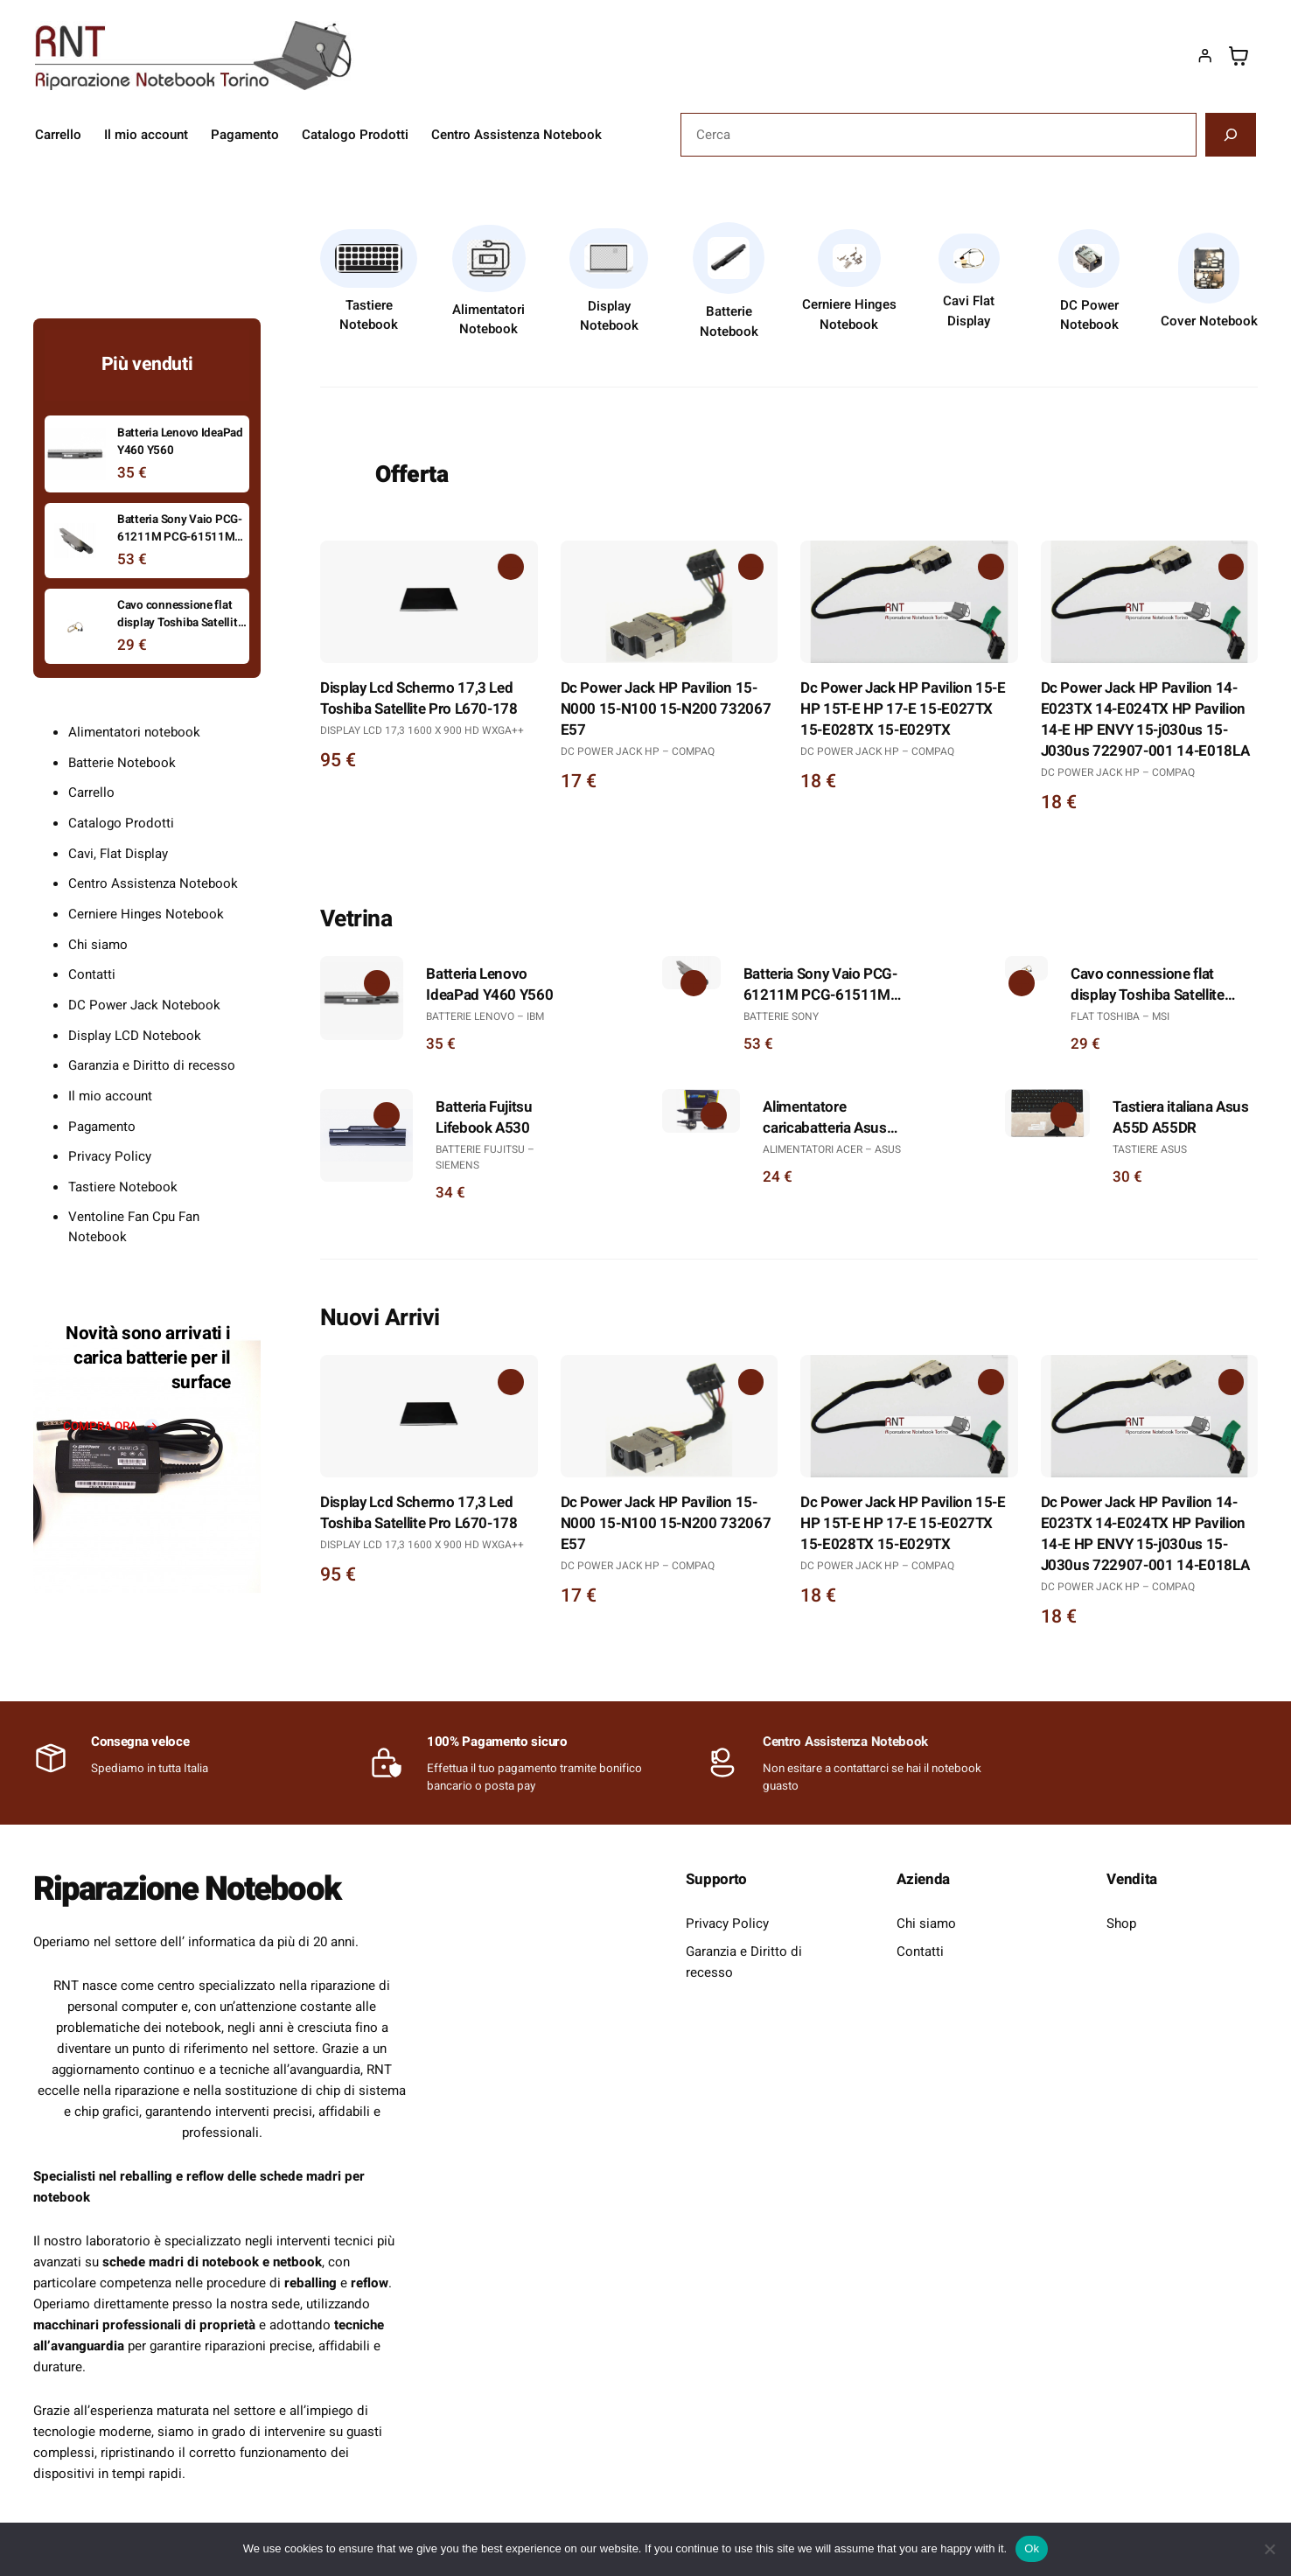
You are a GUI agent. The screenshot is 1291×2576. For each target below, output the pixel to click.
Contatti (91, 974)
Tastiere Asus (1150, 1149)
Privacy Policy (109, 1156)
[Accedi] (1204, 56)
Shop (1121, 1923)
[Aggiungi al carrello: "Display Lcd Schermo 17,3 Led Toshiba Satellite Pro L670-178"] (510, 568)
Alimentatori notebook (134, 732)
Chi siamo (98, 944)
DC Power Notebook (1089, 315)
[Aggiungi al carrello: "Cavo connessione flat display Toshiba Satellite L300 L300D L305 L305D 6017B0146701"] (1020, 984)
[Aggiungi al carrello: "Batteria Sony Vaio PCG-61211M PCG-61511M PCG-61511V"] (693, 984)
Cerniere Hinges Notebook (849, 314)
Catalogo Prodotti (121, 823)
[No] (1269, 2549)
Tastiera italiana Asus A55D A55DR (1181, 1118)
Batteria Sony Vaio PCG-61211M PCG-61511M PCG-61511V (820, 985)
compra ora (100, 1426)
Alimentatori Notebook (488, 319)
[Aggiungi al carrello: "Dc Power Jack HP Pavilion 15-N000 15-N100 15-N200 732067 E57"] (749, 568)
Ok (1031, 2548)
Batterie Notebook (729, 321)
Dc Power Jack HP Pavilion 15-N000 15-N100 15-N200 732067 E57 (666, 709)
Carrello (91, 792)
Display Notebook (609, 316)
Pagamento (102, 1126)
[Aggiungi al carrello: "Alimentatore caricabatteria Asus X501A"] (713, 1117)
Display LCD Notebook (134, 1035)
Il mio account (110, 1096)
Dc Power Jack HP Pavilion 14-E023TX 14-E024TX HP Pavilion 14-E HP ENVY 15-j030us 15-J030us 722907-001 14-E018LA (1145, 720)
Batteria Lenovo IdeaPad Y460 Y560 (489, 985)
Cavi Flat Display (968, 311)
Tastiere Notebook (368, 315)
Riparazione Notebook (197, 1888)
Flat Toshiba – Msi (1120, 1016)
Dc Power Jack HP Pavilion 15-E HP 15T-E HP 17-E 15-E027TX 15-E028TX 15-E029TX (903, 709)
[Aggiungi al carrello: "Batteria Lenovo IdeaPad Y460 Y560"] (375, 984)
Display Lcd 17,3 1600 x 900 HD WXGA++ (422, 730)
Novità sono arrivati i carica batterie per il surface (148, 1358)
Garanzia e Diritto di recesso (151, 1065)
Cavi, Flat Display (118, 853)
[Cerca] (1230, 135)
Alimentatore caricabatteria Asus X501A (825, 1118)
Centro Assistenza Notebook (153, 883)
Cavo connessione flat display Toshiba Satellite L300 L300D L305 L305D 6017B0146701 (1151, 985)
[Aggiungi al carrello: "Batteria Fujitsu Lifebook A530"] (385, 1117)
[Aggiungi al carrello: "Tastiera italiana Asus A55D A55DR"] (1063, 1117)
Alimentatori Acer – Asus (832, 1149)
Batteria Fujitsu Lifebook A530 (484, 1118)
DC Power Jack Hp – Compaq (638, 751)
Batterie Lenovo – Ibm (485, 1016)
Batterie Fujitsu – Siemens (485, 1157)
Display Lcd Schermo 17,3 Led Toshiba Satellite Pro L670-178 (419, 699)
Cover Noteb (1198, 321)
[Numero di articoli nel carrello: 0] (1238, 55)
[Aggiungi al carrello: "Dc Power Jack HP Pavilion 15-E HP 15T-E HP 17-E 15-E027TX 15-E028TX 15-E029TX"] (990, 568)
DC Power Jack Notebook (144, 1005)
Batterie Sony (781, 1016)
